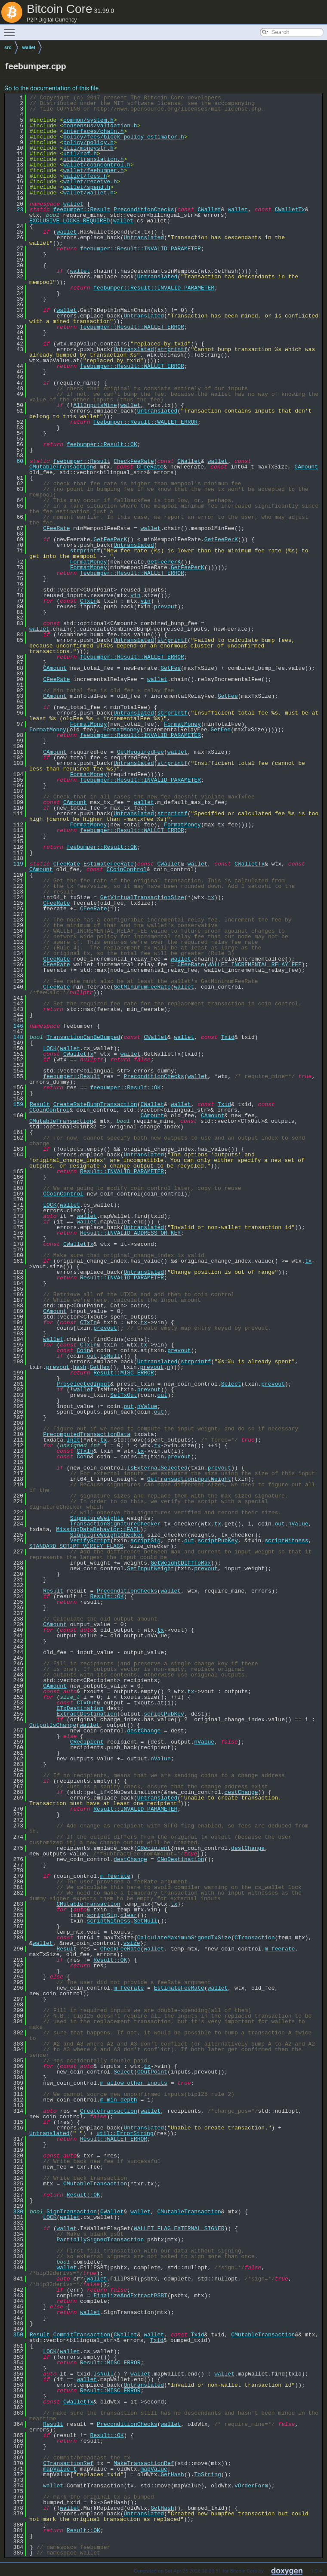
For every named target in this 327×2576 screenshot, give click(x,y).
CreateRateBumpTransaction (95, 1104)
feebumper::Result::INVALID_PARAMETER (140, 249)
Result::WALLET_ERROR (113, 2139)
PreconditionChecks (144, 209)
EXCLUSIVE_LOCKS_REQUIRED (69, 221)
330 (14, 2211)
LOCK (49, 1048)
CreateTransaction (108, 2111)
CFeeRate (150, 467)
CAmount (306, 467)
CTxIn (88, 601)
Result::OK (106, 1596)
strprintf (172, 349)
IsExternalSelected (157, 1468)
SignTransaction (71, 2211)
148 (14, 1037)
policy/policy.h (88, 142)
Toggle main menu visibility (11, 29)
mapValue (153, 2469)
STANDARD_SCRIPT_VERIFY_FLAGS (76, 1546)
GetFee (170, 668)
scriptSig (145, 1540)
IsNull (110, 1356)
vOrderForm (251, 2486)
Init (73, 1440)
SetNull (145, 1921)
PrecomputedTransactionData (86, 1434)
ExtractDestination (86, 1714)
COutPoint (152, 2072)
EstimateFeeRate (108, 864)
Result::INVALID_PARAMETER (122, 1171)
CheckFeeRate (134, 461)
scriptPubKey (217, 1540)
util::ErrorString (125, 2133)
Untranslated (143, 237)
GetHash (172, 2474)
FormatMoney (88, 562)
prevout (166, 606)
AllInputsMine (95, 405)
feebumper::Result (82, 209)
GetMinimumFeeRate (142, 987)
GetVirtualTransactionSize (142, 897)
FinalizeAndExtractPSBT (130, 2295)
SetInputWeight (150, 1568)
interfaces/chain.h (93, 131)
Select (231, 1384)
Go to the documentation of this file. (52, 88)
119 (14, 864)
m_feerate (115, 1876)
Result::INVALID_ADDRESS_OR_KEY (130, 1233)
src (8, 47)
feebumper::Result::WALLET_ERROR (132, 327)
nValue (147, 1406)
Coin (83, 1350)
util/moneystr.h (88, 148)
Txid (227, 1037)
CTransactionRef (68, 2463)
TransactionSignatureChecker (115, 1524)
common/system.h (88, 120)
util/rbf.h (80, 153)
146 (14, 1026)
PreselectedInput (83, 1384)
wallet (29, 47)
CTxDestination (79, 1708)
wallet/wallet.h (88, 193)
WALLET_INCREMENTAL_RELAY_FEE (254, 964)
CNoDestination (180, 1859)
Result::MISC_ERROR (123, 1373)
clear (128, 1915)
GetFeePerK (110, 539)
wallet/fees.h (85, 176)
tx (210, 897)
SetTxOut (123, 1395)
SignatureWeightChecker (107, 1535)
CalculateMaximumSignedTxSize (184, 1937)
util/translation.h (93, 159)
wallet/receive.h (90, 181)
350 (14, 2335)
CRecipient (87, 1742)
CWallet (209, 209)
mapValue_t (60, 2469)
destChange (143, 1731)
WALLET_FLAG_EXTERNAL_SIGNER (179, 2228)
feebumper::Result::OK (102, 444)
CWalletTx (290, 209)
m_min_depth (118, 2100)
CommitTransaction (82, 2335)
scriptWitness (286, 1540)
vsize (131, 1943)
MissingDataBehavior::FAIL (98, 1529)
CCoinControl (126, 869)
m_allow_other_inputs (133, 2083)
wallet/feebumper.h (93, 170)
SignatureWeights (97, 1518)
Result (40, 1104)
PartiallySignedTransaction (100, 2239)
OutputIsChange (52, 1725)
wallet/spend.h (86, 187)
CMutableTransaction (61, 467)
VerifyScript (90, 1540)
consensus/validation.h (100, 125)
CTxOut (87, 1703)
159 (14, 1104)
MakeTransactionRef (144, 2463)
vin (135, 595)
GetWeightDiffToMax (181, 1563)
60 (14, 461)
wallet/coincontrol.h (96, 165)
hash (79, 1367)
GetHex (99, 1367)
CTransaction (254, 1937)
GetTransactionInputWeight (189, 1479)
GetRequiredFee (140, 752)
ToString (207, 2474)
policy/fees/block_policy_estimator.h (123, 137)
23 (14, 209)
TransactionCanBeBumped (83, 1037)
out (92, 1356)
